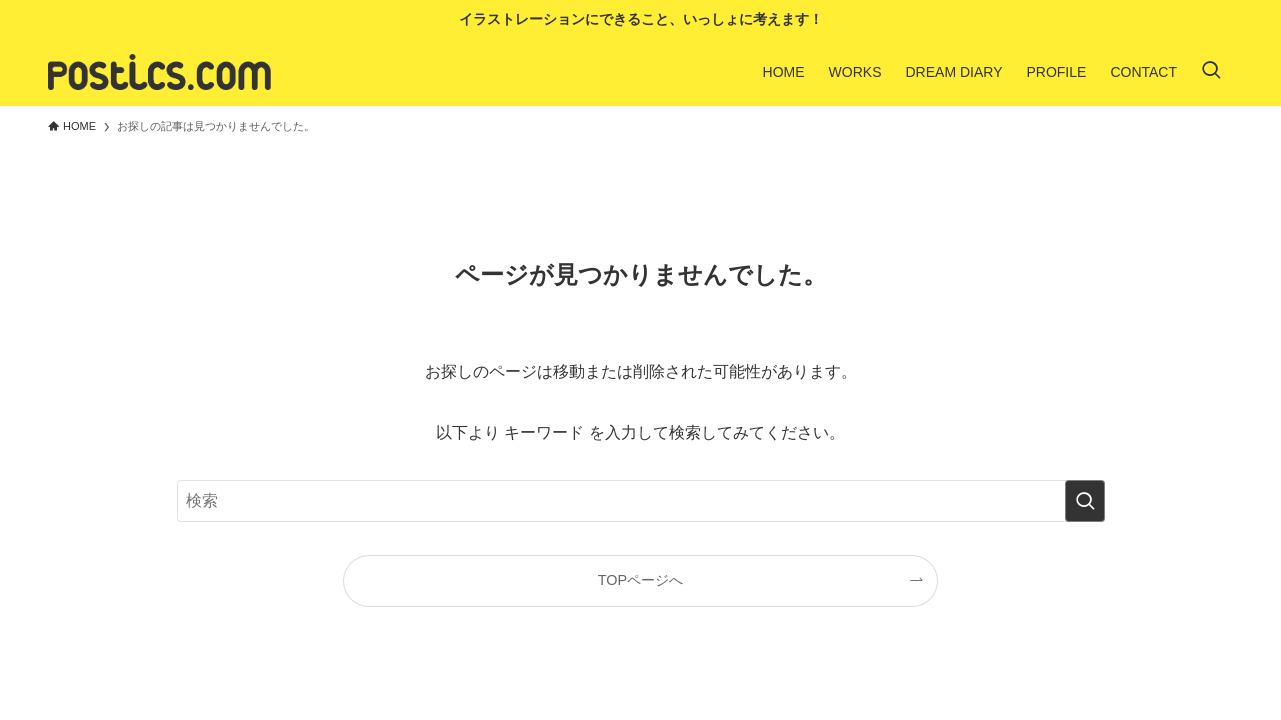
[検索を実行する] (1085, 501)
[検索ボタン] (1211, 72)
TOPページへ (640, 580)
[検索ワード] (641, 501)
